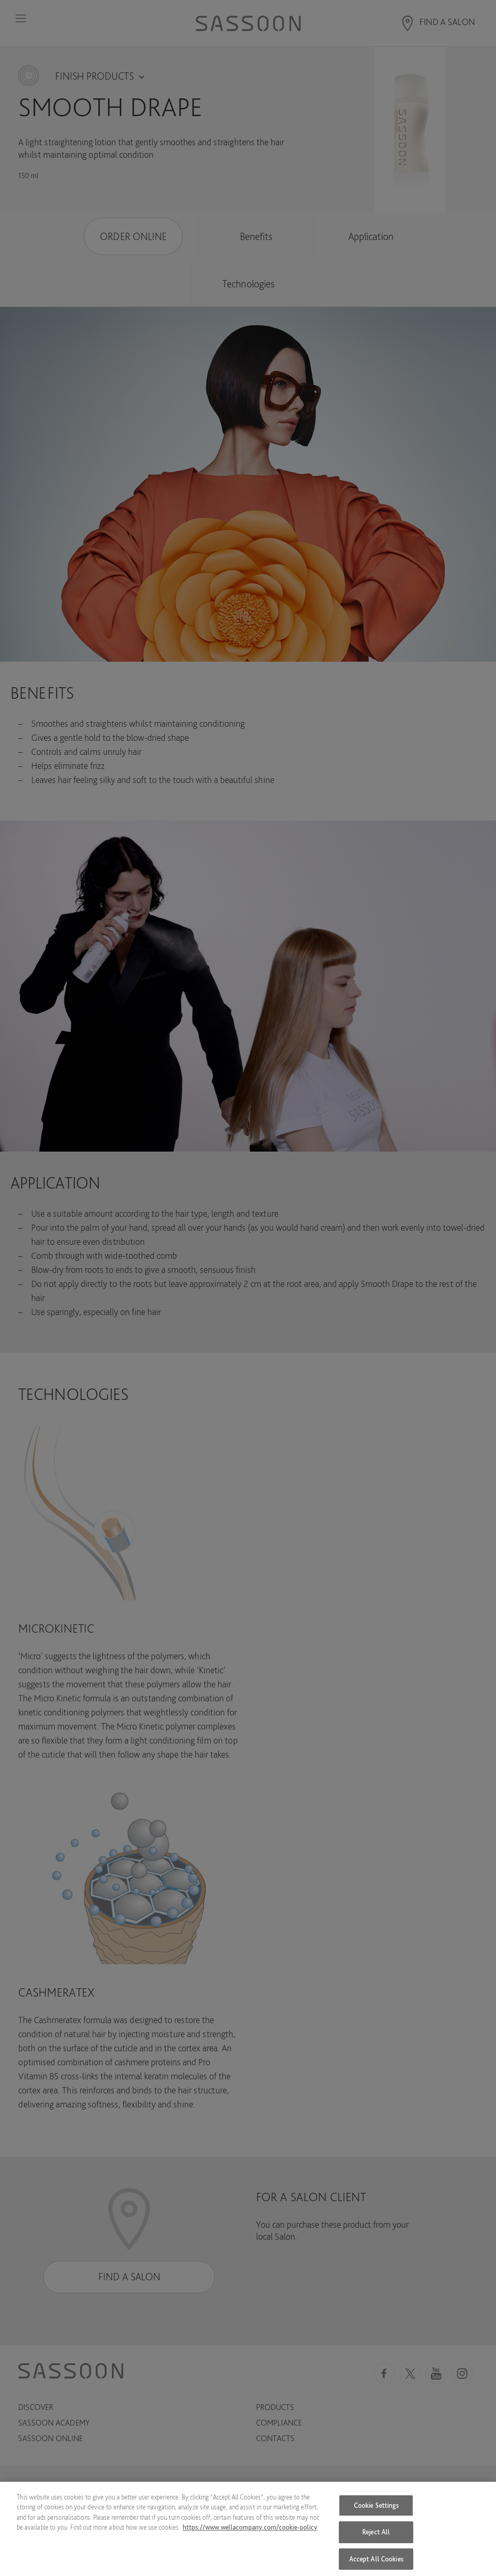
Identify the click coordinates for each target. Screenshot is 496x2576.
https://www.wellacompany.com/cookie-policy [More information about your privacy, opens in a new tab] (250, 2531)
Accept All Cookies (376, 2563)
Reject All (376, 2536)
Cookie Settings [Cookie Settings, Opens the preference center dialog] (376, 2509)
